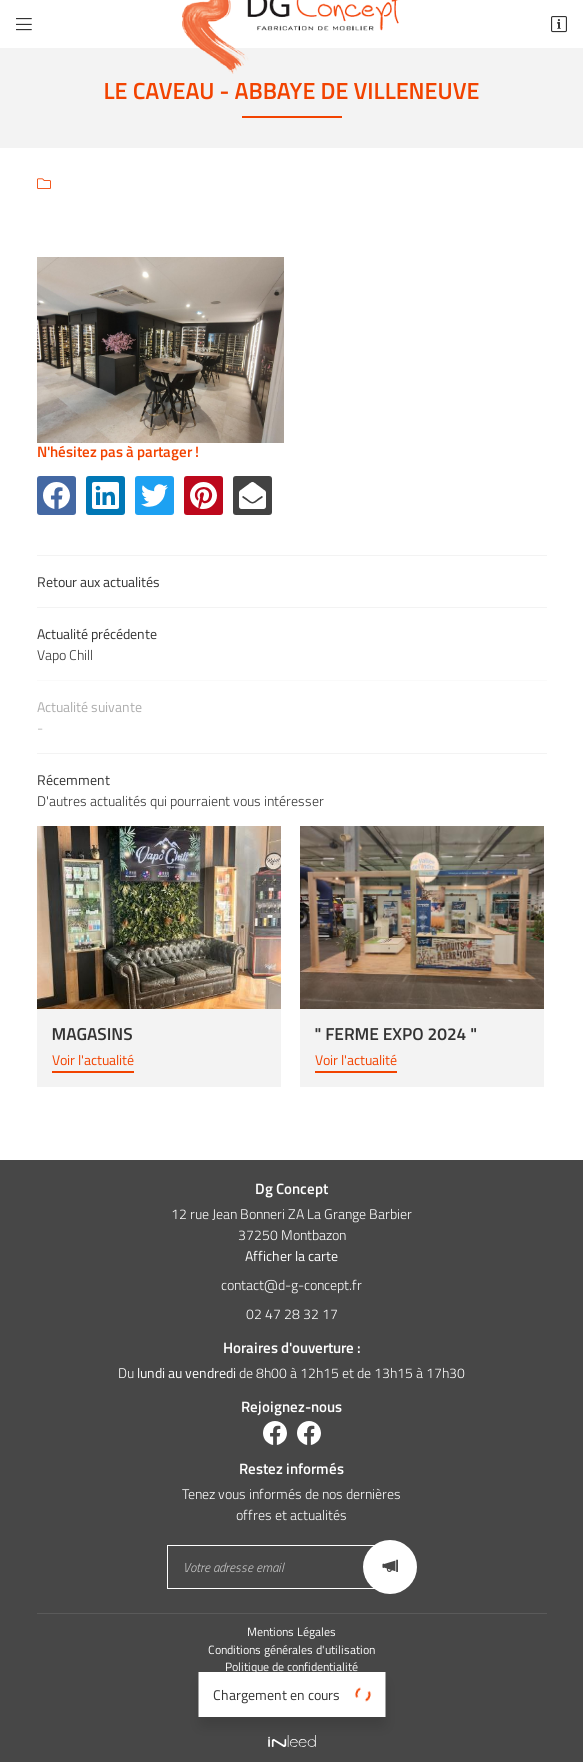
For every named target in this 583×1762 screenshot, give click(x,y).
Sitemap (292, 1703)
